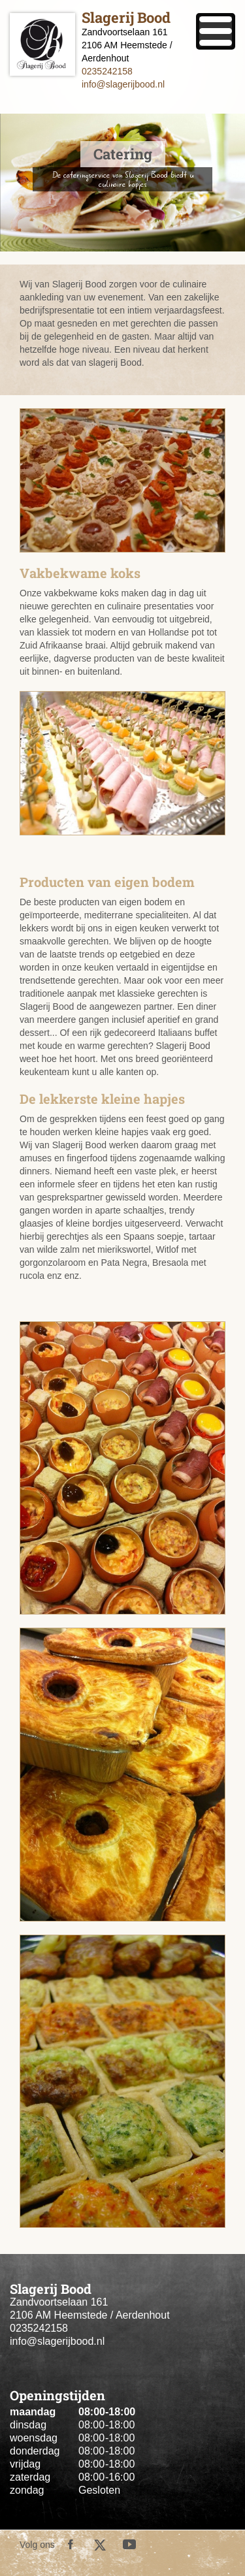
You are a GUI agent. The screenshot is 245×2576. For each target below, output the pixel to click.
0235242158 (107, 71)
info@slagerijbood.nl (123, 84)
